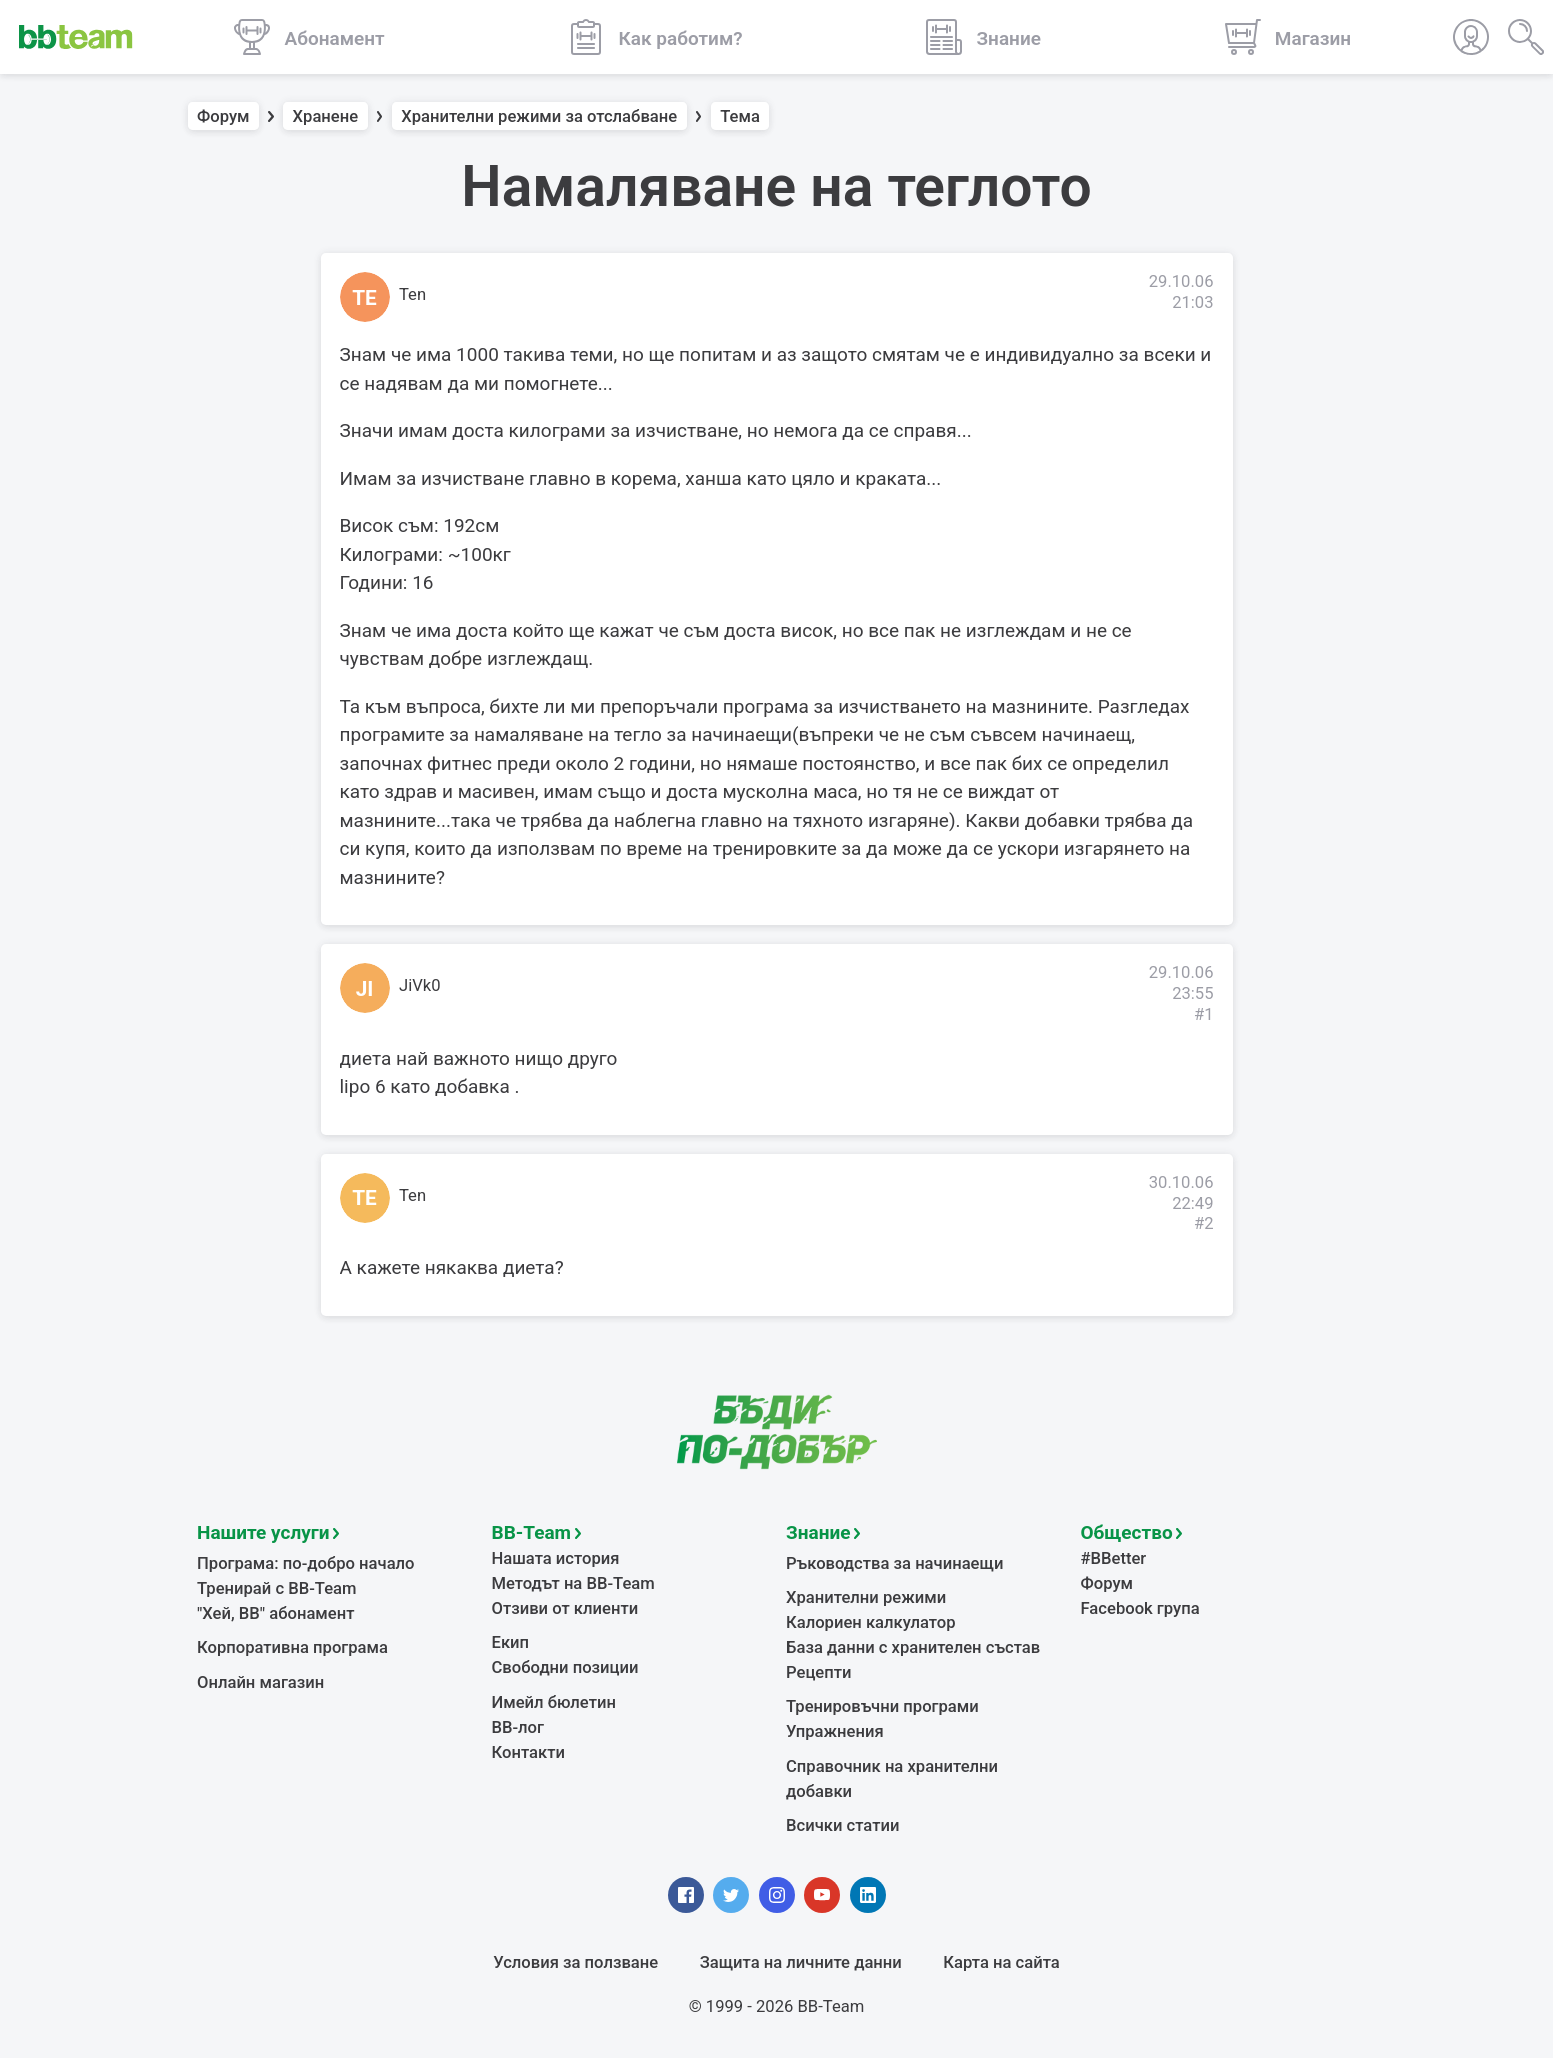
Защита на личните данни (801, 1962)
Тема (740, 116)
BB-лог (518, 1727)
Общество (1127, 1532)
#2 (1204, 1223)
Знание (818, 1532)
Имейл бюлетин (554, 1702)
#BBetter (1114, 1558)
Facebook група (1140, 1608)
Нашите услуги (263, 1532)
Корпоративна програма (292, 1647)
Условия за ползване (575, 1962)
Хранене (326, 116)
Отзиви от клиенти (565, 1608)
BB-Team (532, 1532)
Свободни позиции (565, 1667)
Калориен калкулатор (871, 1622)
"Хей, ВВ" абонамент (275, 1613)
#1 (1204, 1014)
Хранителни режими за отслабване (539, 116)
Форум (223, 116)
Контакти (528, 1752)
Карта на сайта (1001, 1962)
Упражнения (835, 1731)
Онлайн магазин (260, 1682)
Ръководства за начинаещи (894, 1563)
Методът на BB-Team (573, 1583)
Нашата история (556, 1558)
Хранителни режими (866, 1597)
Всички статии (842, 1825)
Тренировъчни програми (882, 1706)
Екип (511, 1642)
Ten (412, 294)
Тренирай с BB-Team (276, 1588)
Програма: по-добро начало (306, 1563)
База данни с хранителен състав (913, 1647)
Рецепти (819, 1672)
